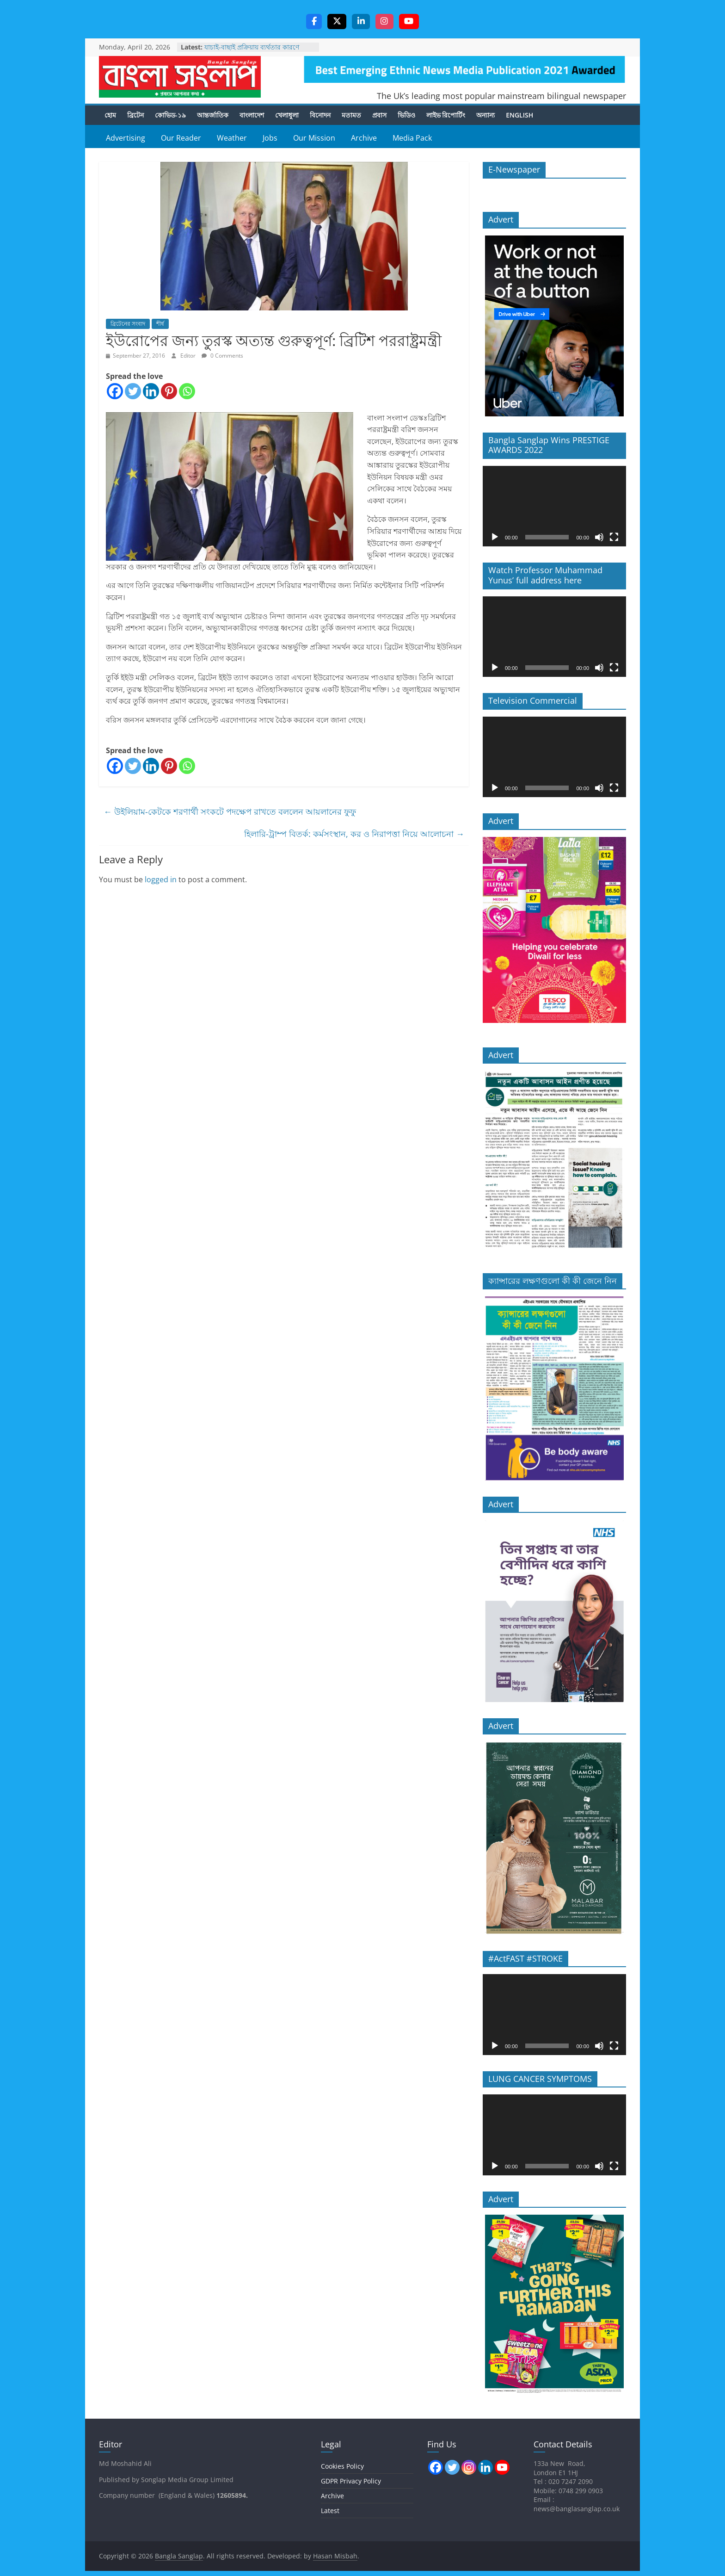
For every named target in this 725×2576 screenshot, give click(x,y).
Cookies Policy (342, 2466)
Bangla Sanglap (180, 77)
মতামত (351, 115)
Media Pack (412, 138)
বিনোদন (320, 115)
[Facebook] (115, 392)
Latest (330, 2511)
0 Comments (222, 356)
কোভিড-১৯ (170, 115)
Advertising (125, 138)
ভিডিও (406, 115)
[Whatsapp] (187, 392)
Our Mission (314, 138)
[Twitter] (133, 392)
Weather (232, 138)
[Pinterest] (169, 392)
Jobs (270, 138)
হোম (110, 115)
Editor (188, 356)
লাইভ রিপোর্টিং (446, 115)
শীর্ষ (160, 324)
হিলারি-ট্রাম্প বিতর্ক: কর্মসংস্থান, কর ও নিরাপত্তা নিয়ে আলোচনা (354, 834)
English (519, 115)
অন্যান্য (485, 115)
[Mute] (599, 538)
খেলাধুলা (287, 115)
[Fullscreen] (614, 538)
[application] (554, 506)
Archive (364, 138)
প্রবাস (379, 115)
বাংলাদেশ (252, 115)
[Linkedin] (151, 392)
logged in (161, 880)
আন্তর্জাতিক (212, 115)
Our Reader (181, 138)
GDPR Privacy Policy (351, 2481)
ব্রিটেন (135, 115)
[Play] (494, 538)
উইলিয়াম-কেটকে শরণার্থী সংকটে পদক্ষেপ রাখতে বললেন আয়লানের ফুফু (230, 811)
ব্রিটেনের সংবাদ (128, 324)
